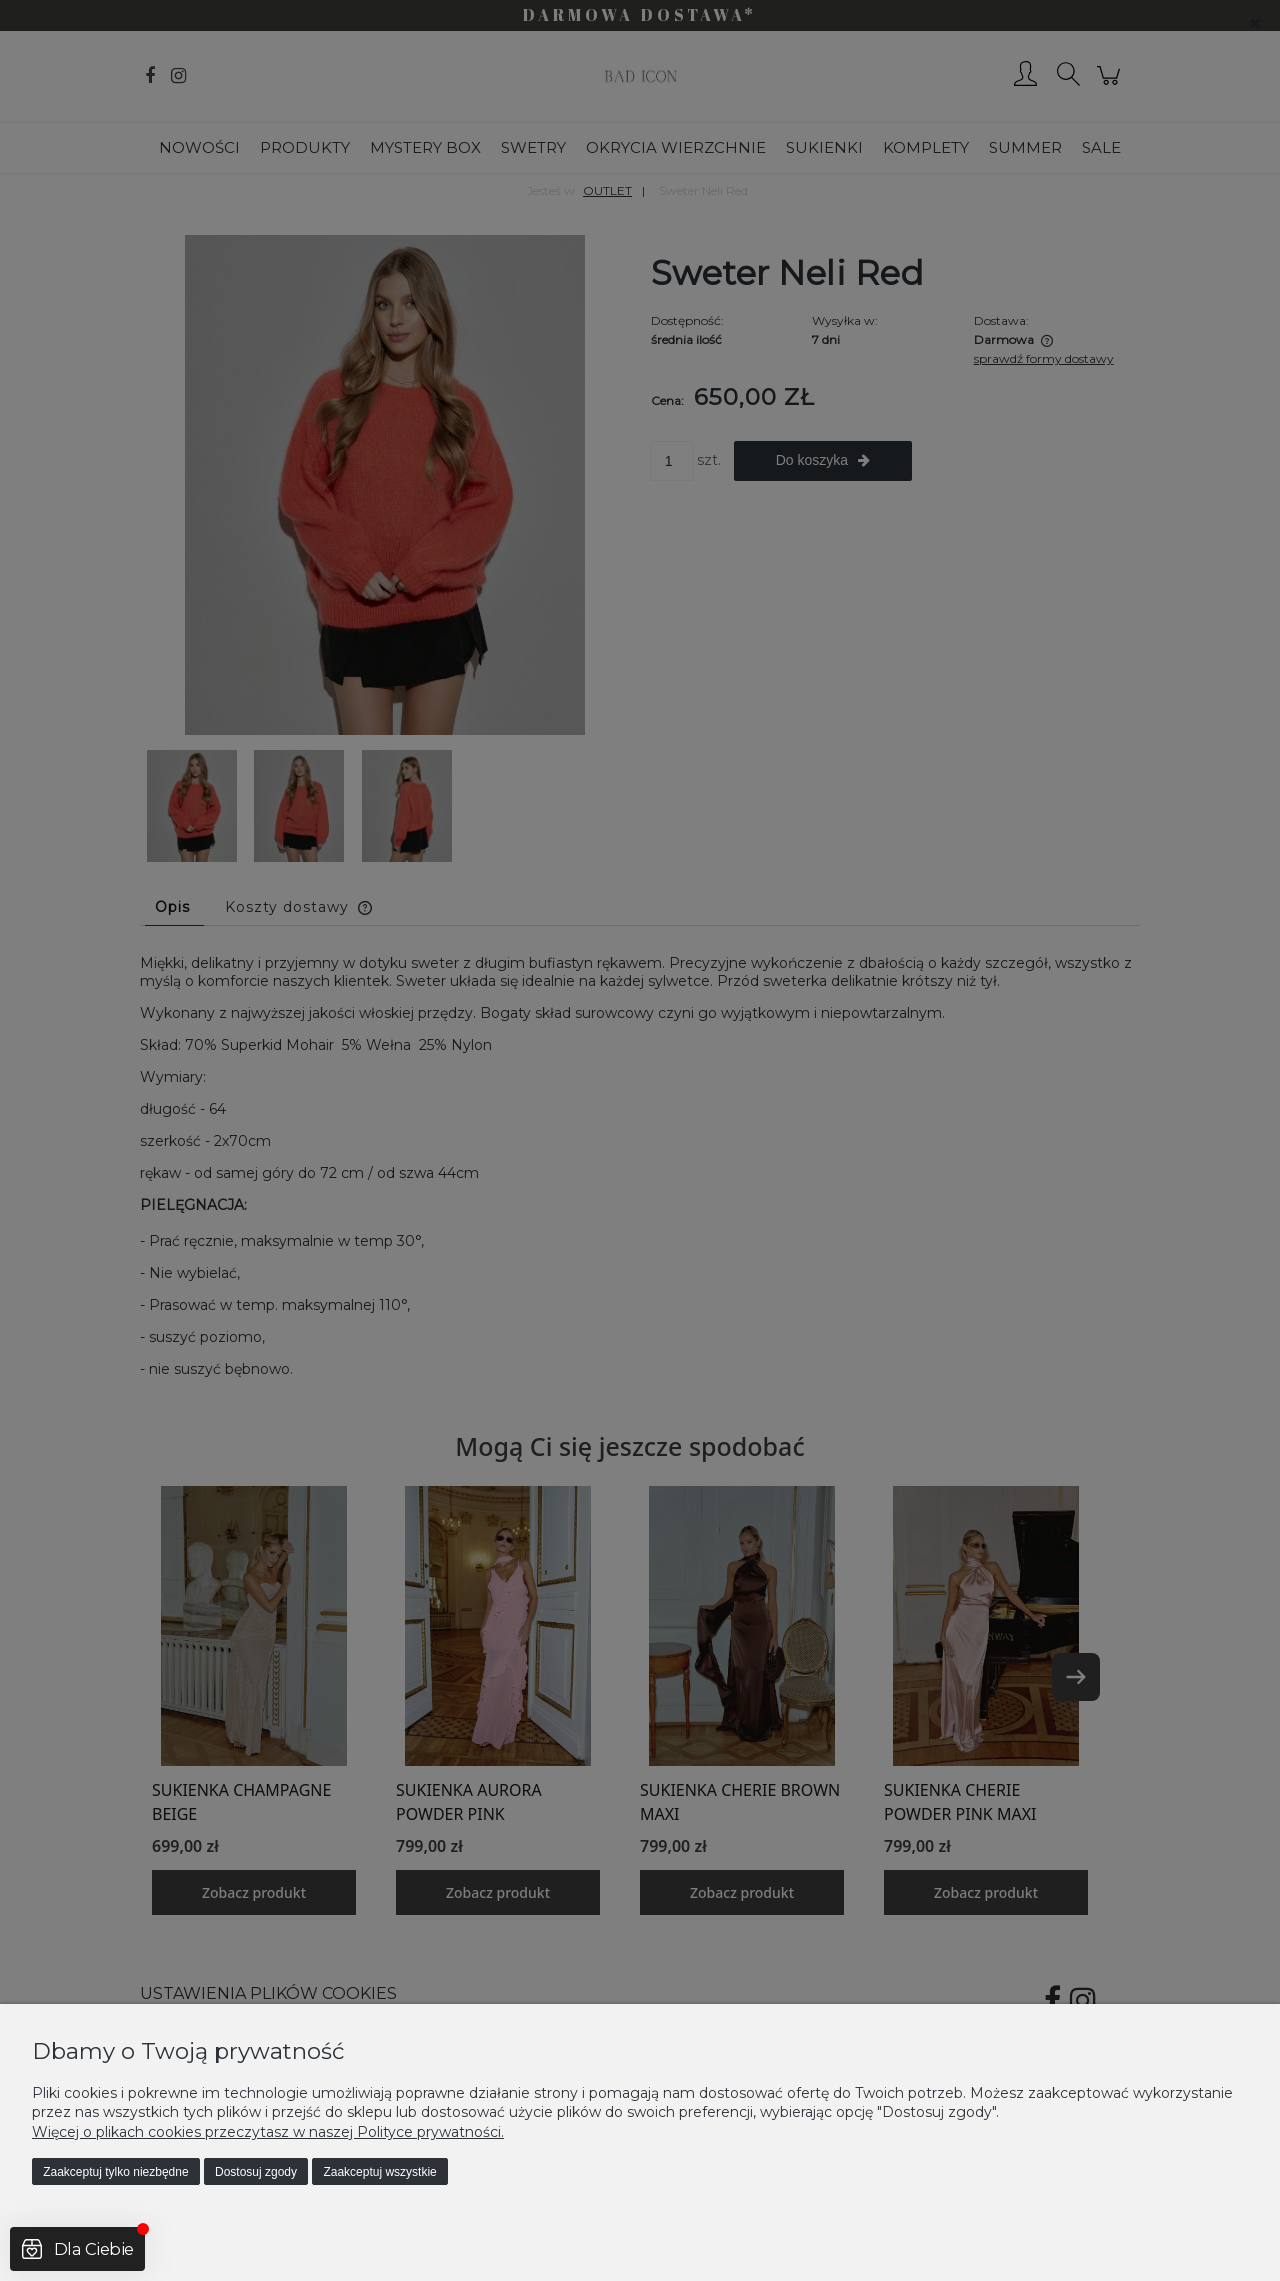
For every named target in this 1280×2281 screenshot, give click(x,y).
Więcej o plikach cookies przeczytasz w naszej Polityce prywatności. (268, 2132)
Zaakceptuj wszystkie (379, 2172)
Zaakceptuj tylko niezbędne (115, 2172)
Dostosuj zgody (256, 2172)
